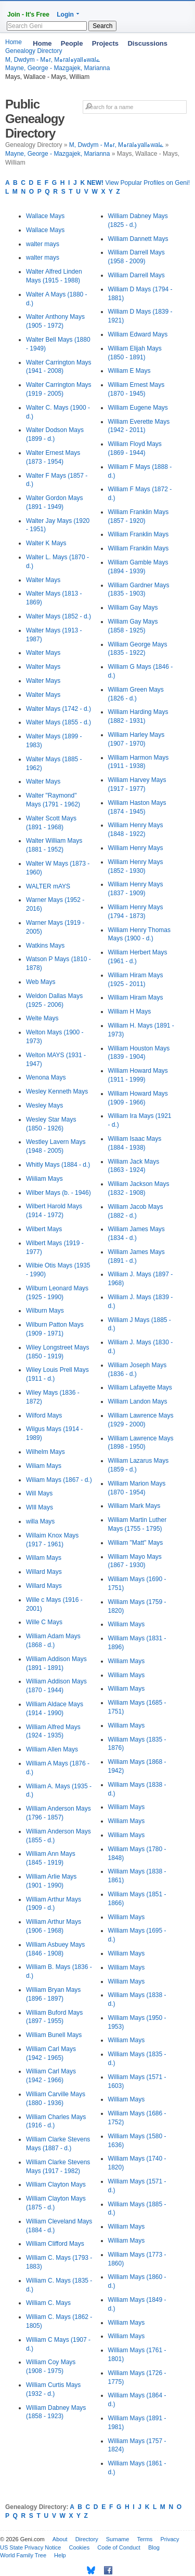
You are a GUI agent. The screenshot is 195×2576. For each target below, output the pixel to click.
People (72, 43)
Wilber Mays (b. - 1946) (58, 1192)
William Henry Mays (135, 848)
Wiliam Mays (43, 1465)
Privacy (169, 2539)
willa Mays (40, 1521)
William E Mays (129, 370)
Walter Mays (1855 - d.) (58, 722)
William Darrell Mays (136, 275)
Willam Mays (43, 1557)
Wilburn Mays (45, 1310)
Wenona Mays (46, 1077)
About (60, 2539)
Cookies (79, 2547)
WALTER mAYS (48, 886)
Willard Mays (44, 1571)
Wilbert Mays (44, 1229)
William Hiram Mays (135, 997)
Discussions (147, 43)
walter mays (42, 244)
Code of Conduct (118, 2547)
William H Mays (129, 1011)
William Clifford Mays (55, 2243)
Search (102, 26)
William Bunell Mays (54, 2035)
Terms (144, 2539)
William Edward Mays (138, 334)
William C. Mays (48, 2303)
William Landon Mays (137, 1401)
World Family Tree (23, 2555)
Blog (154, 2547)
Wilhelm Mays (45, 1451)
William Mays (126, 1624)
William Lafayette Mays (140, 1387)
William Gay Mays (133, 607)
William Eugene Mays (138, 407)
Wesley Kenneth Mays (57, 1091)
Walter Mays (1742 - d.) (58, 708)
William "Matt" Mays (135, 1542)
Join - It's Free (28, 14)
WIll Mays (39, 1507)
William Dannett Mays (138, 238)
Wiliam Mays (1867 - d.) (59, 1479)
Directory (86, 2539)
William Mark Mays (134, 1505)
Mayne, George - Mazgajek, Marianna (57, 68)
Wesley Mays (44, 1105)
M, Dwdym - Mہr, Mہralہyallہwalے (116, 145)
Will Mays (39, 1493)
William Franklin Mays (138, 534)
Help (60, 2555)
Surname (117, 2539)
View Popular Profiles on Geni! (138, 182)
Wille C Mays (44, 1622)
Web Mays (40, 982)
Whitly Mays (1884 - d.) (58, 1164)
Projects (105, 43)
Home (42, 43)
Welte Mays (42, 1018)
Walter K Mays (46, 543)
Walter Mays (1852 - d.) (58, 616)
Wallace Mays (45, 216)
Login (65, 14)
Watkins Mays (45, 945)
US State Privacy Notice (30, 2547)
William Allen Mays (52, 1749)
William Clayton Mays (56, 2184)
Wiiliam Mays (44, 1178)
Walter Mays (43, 580)
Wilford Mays (44, 1415)
